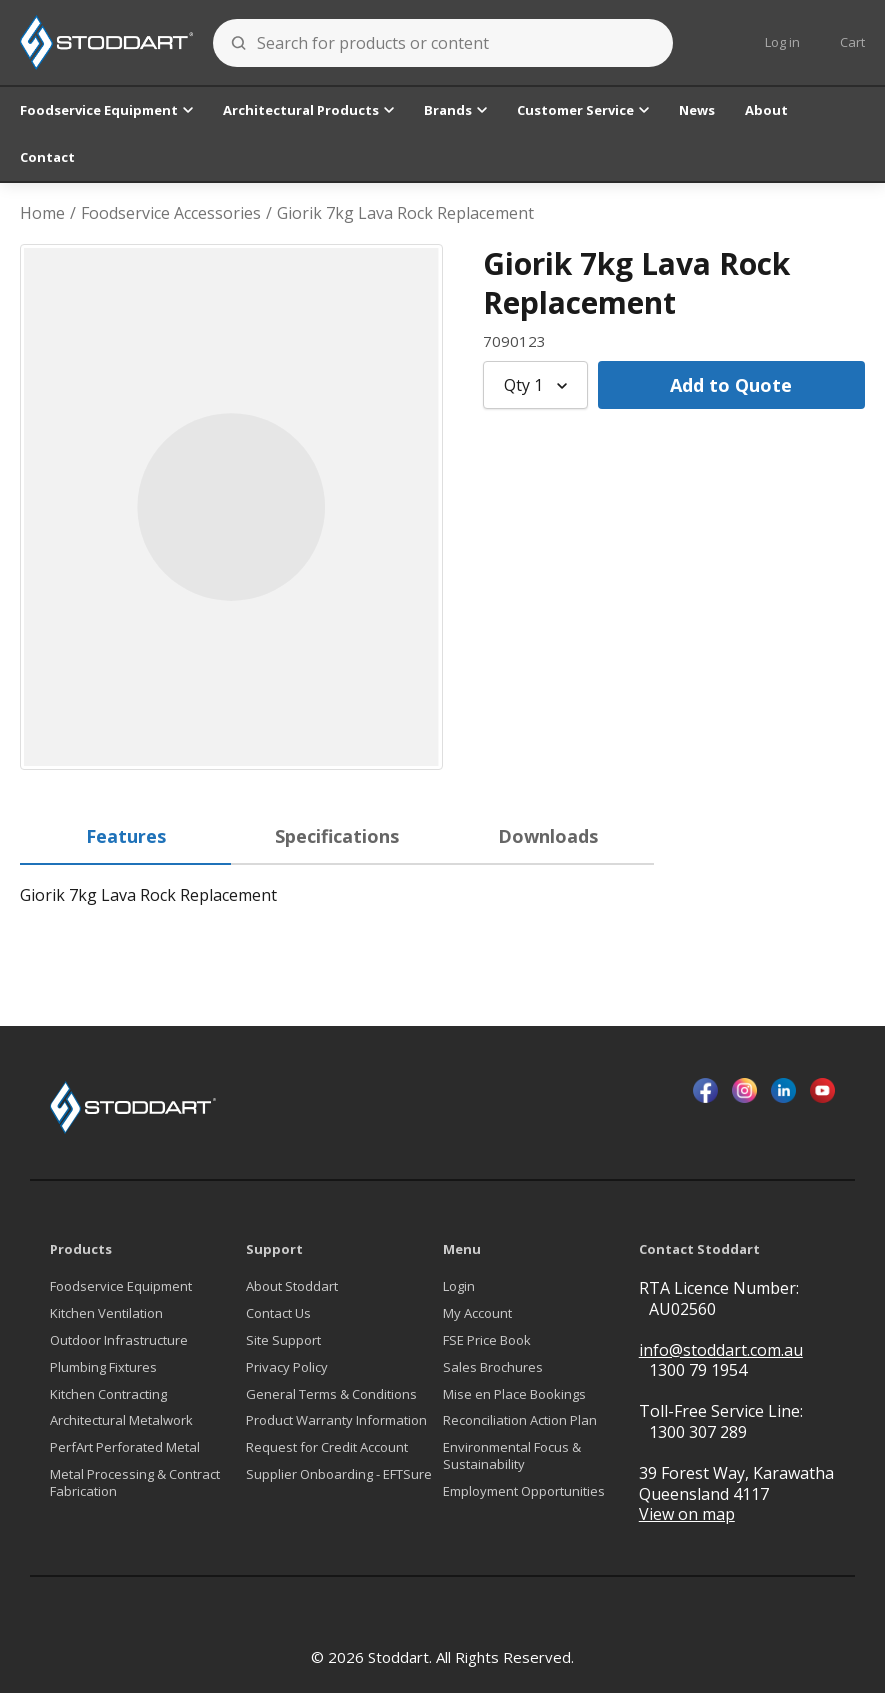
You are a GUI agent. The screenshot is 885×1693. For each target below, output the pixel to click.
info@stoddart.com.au (721, 1350)
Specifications (337, 836)
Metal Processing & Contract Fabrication (135, 1483)
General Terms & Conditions (331, 1394)
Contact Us (278, 1313)
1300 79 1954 (698, 1370)
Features (126, 836)
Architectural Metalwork (121, 1420)
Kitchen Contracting (108, 1394)
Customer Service (583, 110)
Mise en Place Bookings (514, 1394)
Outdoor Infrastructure (119, 1340)
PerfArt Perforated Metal (125, 1447)
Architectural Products (308, 110)
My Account (477, 1313)
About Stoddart (292, 1286)
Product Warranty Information (336, 1420)
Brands (455, 110)
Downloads (548, 836)
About (766, 110)
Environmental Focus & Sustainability (512, 1456)
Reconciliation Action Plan (520, 1420)
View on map (687, 1514)
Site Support (283, 1340)
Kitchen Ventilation (106, 1313)
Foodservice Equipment (106, 110)
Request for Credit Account (327, 1447)
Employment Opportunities (524, 1491)
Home (42, 213)
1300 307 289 (698, 1432)
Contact (47, 157)
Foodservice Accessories (171, 213)
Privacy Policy (287, 1367)
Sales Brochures (493, 1367)
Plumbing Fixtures (103, 1367)
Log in (782, 42)
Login (459, 1286)
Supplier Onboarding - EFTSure (339, 1474)
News (697, 110)
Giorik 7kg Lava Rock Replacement (405, 213)
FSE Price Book (487, 1340)
